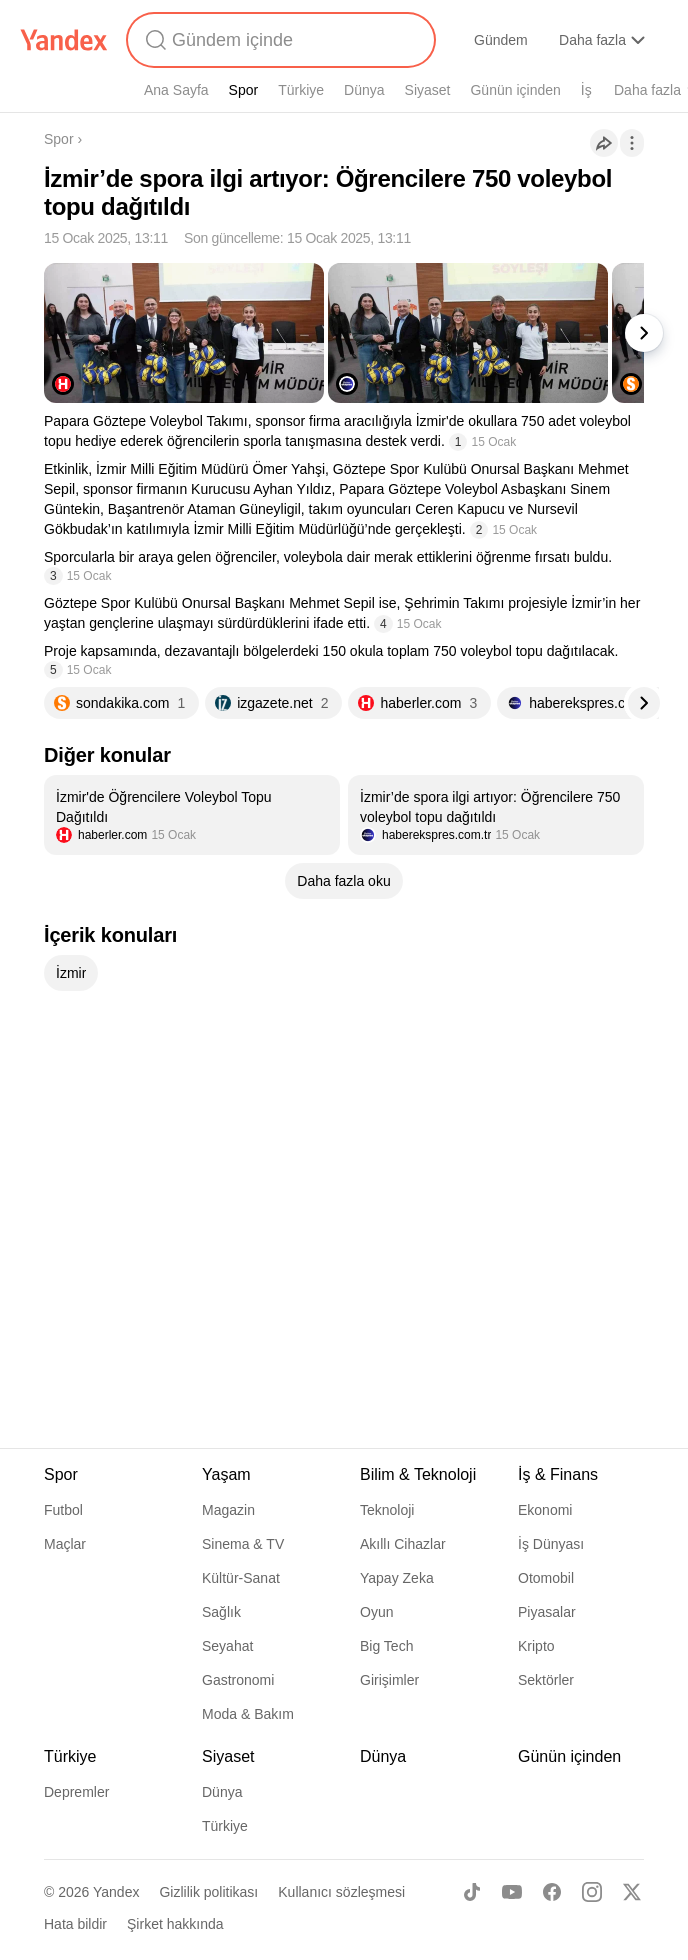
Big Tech (386, 1646)
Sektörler (546, 1680)
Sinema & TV (243, 1544)
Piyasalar (547, 1612)
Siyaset (428, 90)
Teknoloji (387, 1510)
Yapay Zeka (397, 1578)
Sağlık (221, 1612)
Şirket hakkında (175, 1924)
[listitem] (192, 815)
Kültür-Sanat (241, 1578)
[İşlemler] (632, 143)
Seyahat (227, 1646)
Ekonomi (545, 1510)
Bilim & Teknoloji (418, 1474)
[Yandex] (64, 40)
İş (586, 90)
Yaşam (226, 1474)
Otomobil (546, 1578)
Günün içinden (515, 90)
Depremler (76, 1792)
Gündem (501, 40)
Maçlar (65, 1544)
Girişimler (389, 1680)
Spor (244, 90)
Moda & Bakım (248, 1714)
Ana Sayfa (176, 90)
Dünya (364, 90)
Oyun (376, 1612)
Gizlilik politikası (208, 1892)
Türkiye (301, 90)
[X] (632, 1892)
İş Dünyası (551, 1544)
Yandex (116, 1892)
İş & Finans (558, 1474)
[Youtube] (512, 1892)
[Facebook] (552, 1892)
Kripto (536, 1646)
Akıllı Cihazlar (403, 1544)
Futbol (63, 1510)
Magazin (228, 1510)
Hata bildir (75, 1924)
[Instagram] (592, 1892)
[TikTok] (472, 1892)
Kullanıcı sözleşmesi (341, 1892)
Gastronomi (238, 1680)
